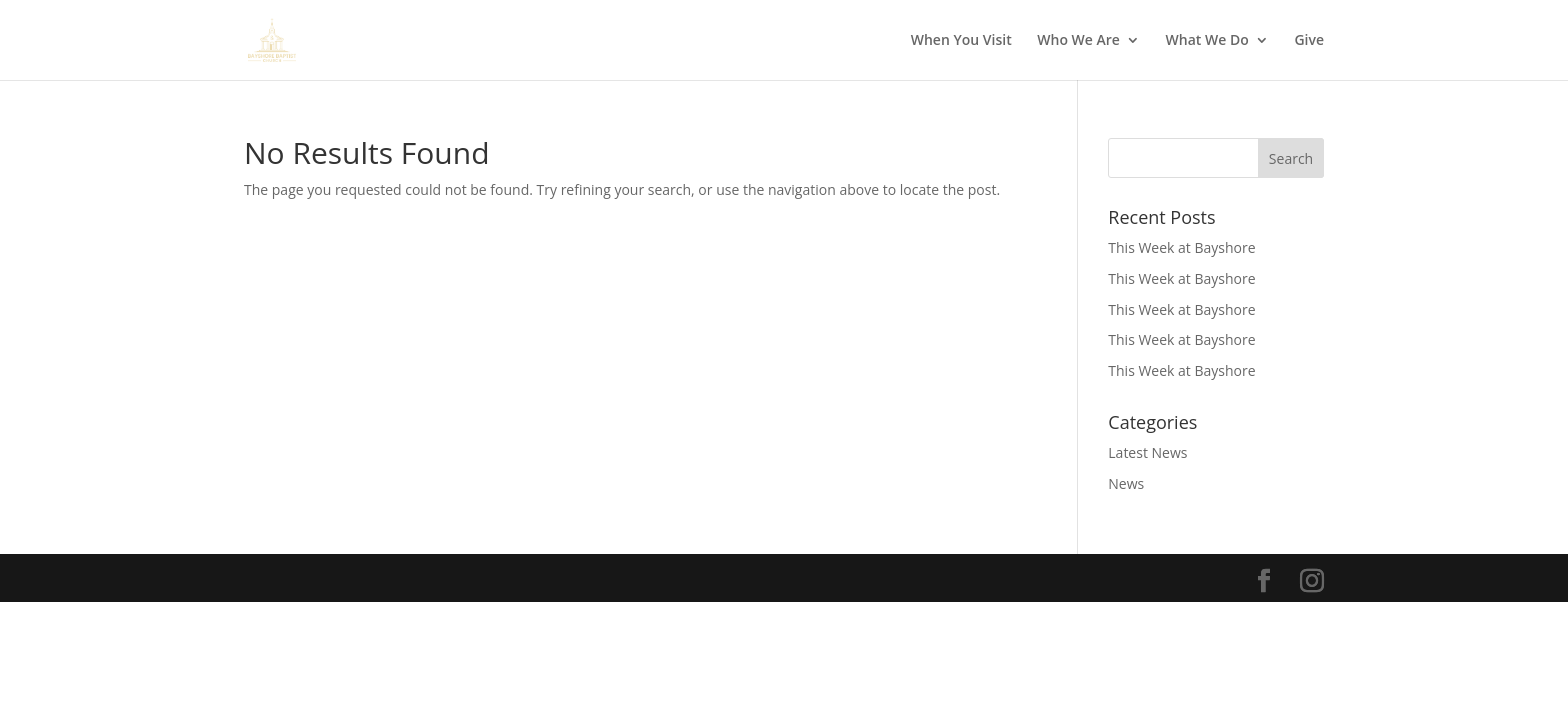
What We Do (1207, 41)
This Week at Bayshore (1181, 247)
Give (1309, 41)
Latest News (1147, 452)
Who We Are (1078, 41)
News (1126, 483)
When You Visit (961, 41)
